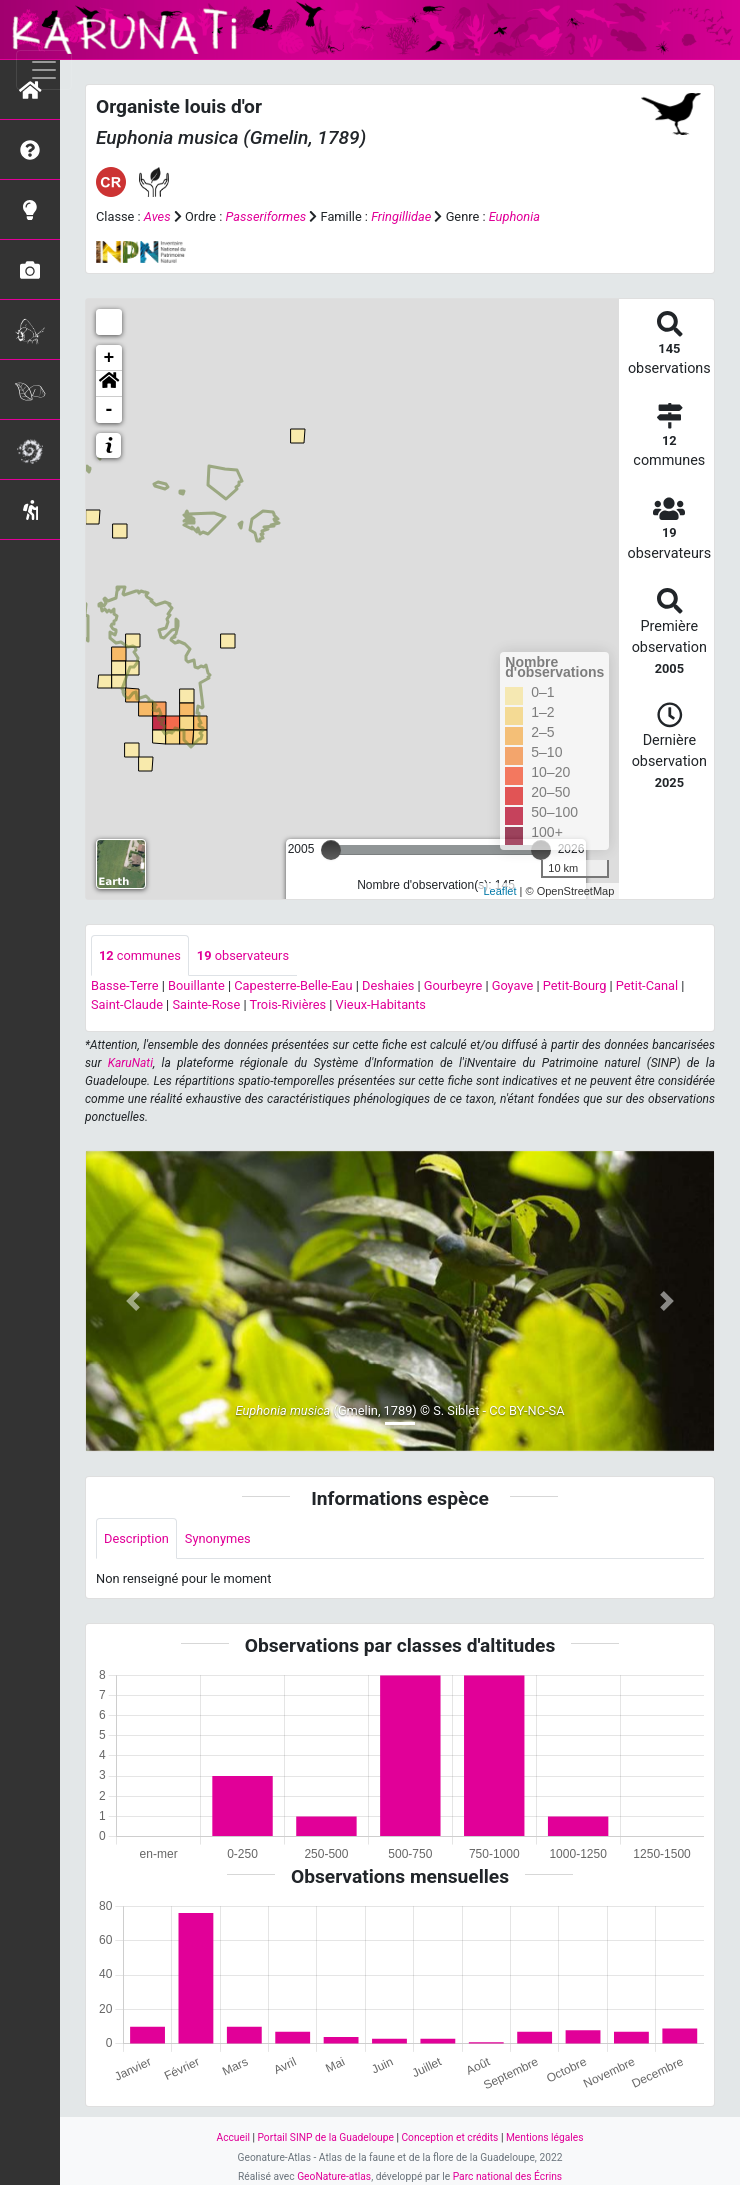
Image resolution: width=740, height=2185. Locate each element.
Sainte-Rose (206, 1004)
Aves (157, 216)
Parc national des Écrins (507, 2176)
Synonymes (218, 1538)
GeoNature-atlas (334, 2176)
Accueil (232, 2137)
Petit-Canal (647, 985)
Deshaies (388, 985)
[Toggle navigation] (44, 70)
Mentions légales (545, 2137)
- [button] (109, 410)
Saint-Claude (127, 1004)
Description (136, 1538)
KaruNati (130, 1063)
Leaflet (500, 891)
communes (140, 955)
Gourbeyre (453, 985)
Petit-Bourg (575, 985)
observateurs (243, 955)
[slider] (331, 850)
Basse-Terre (125, 985)
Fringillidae (401, 216)
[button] (109, 384)
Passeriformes (266, 216)
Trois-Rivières (287, 1004)
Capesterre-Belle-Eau (293, 985)
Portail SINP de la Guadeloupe (325, 2137)
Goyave (513, 985)
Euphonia (514, 216)
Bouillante (196, 985)
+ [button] (109, 358)
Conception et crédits (449, 2137)
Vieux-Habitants (381, 1004)
